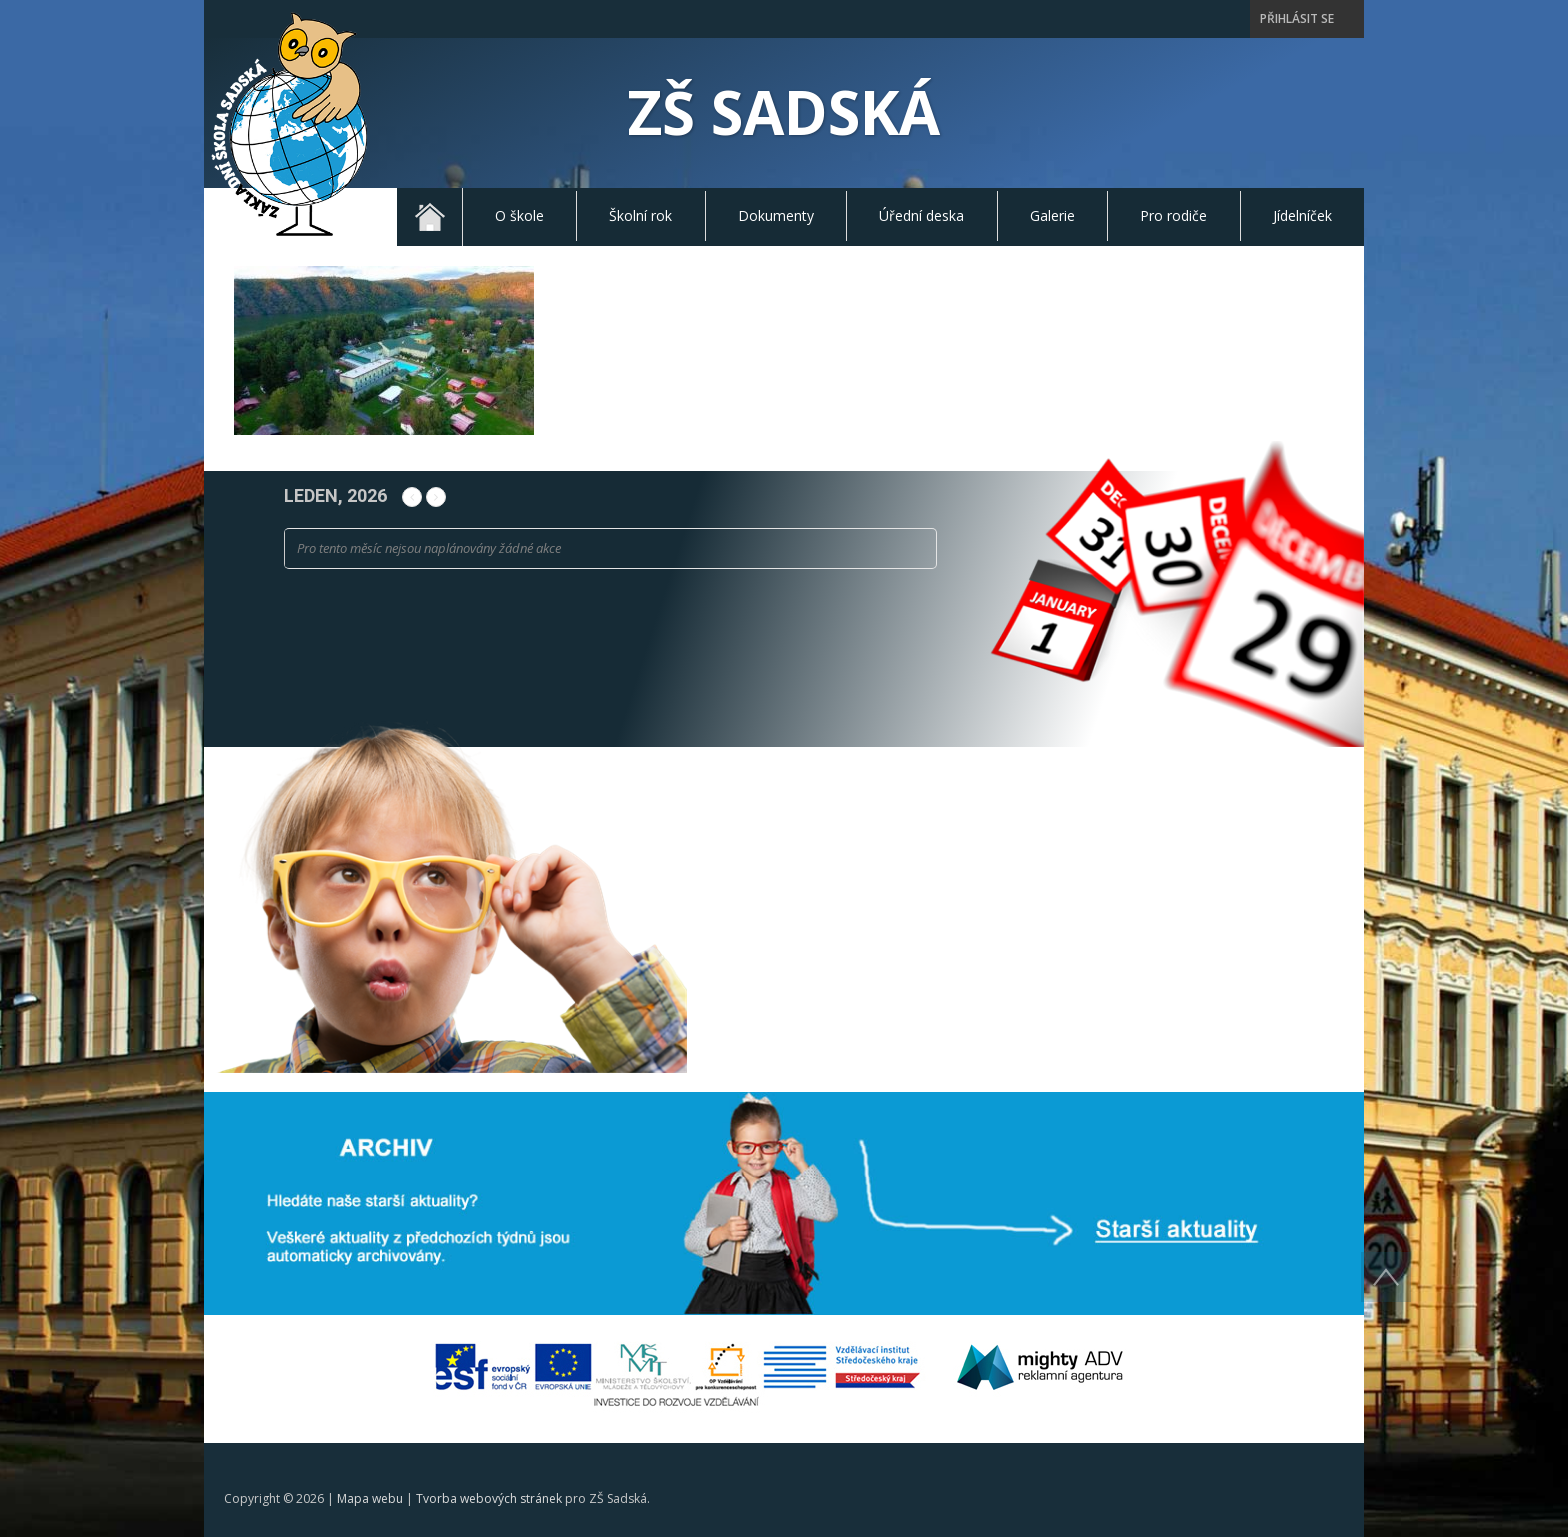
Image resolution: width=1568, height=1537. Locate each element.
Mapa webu (370, 1498)
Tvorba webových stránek (489, 1498)
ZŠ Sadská (784, 112)
